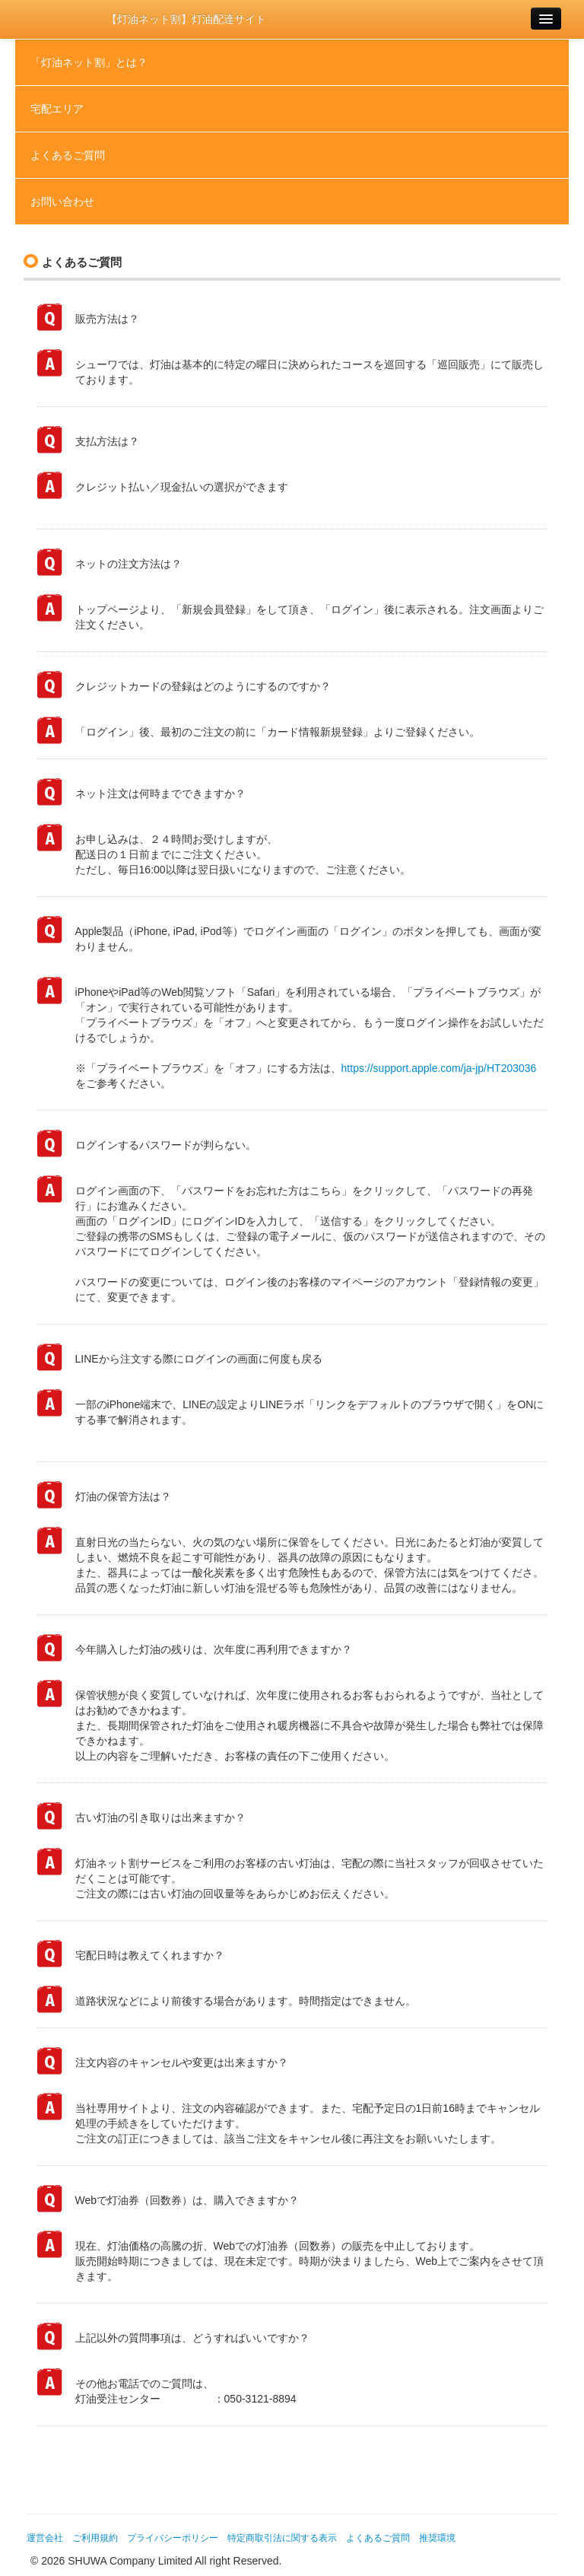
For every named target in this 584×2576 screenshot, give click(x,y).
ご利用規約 (95, 2538)
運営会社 (45, 2538)
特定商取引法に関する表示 (282, 2538)
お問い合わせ (62, 202)
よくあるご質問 (67, 155)
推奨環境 (437, 2538)
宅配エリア (57, 109)
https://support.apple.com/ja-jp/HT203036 (439, 1068)
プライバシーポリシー (172, 2538)
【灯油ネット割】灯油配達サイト (186, 19)
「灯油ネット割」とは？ (89, 62)
